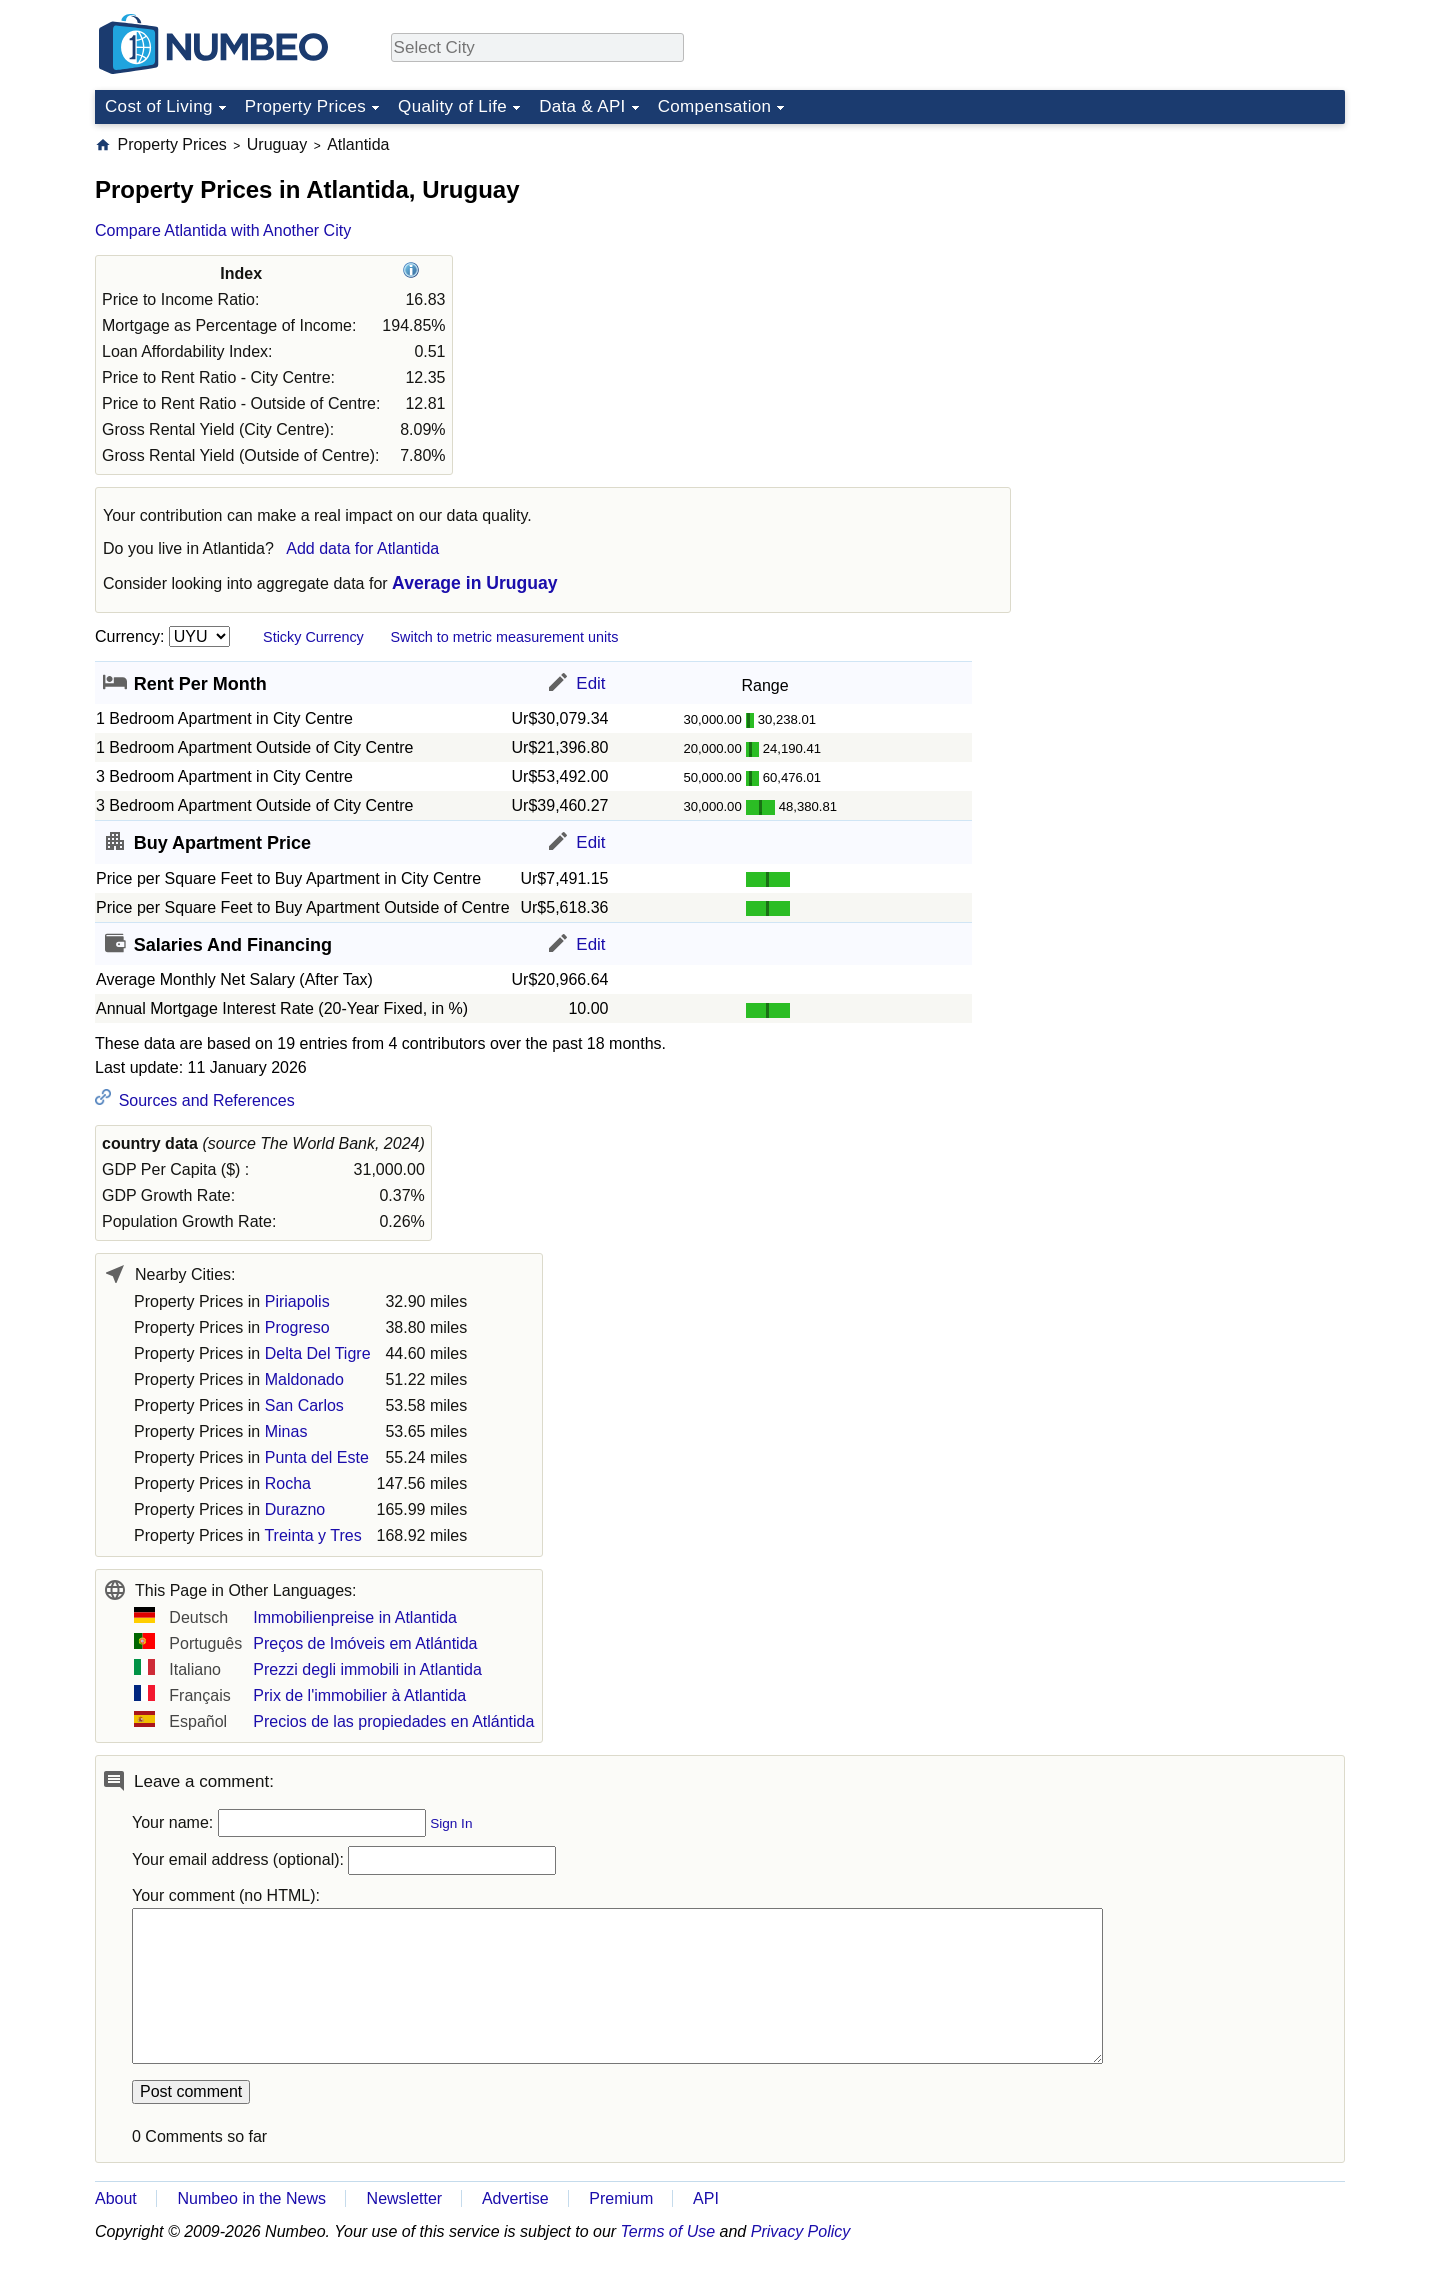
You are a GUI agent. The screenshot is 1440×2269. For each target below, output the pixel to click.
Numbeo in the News (251, 2198)
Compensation (715, 106)
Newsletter (405, 2198)
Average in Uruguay (475, 583)
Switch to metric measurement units (504, 637)
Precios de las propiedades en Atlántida (393, 1721)
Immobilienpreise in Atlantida (355, 1617)
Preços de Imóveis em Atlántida (365, 1643)
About (116, 2198)
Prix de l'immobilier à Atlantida (359, 1695)
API (706, 2198)
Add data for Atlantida (362, 548)
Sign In (451, 1823)
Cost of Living (159, 106)
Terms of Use (668, 2231)
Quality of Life (452, 106)
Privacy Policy (801, 2231)
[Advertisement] (1195, 259)
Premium (621, 2198)
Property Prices (305, 106)
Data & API (582, 106)
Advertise (515, 2198)
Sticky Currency (313, 637)
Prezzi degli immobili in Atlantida (367, 1669)
